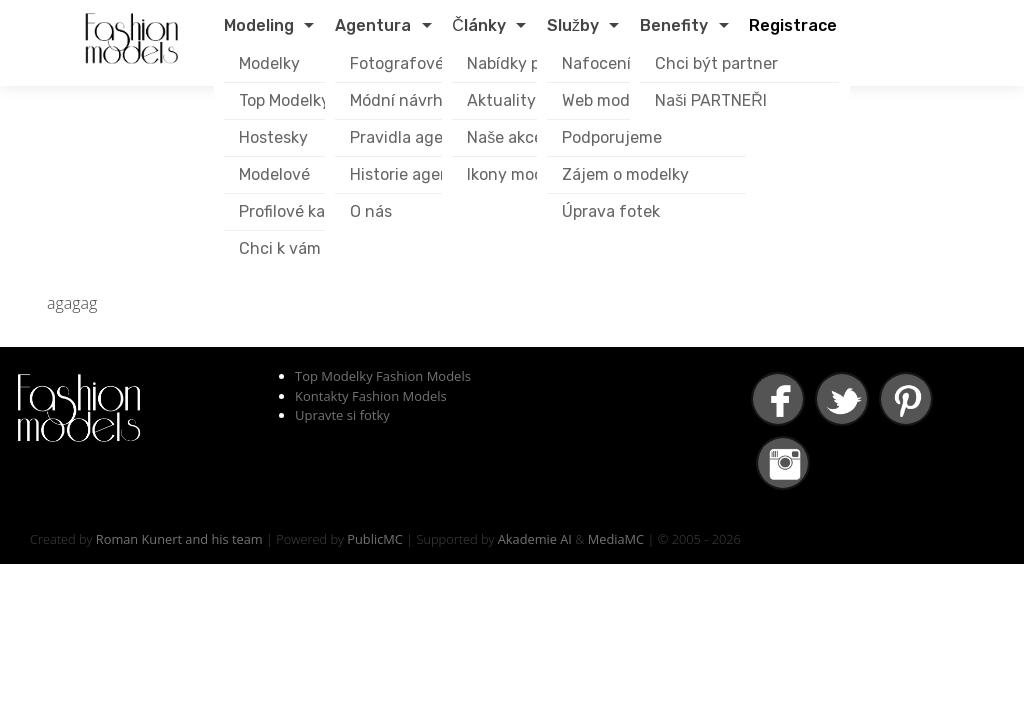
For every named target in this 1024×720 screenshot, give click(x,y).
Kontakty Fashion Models (371, 396)
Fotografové (397, 63)
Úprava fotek (611, 211)
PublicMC (375, 539)
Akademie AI (535, 539)
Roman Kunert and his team (179, 539)
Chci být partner (716, 63)
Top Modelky (284, 100)
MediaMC (616, 539)
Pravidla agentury (417, 137)
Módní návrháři (405, 100)
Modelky (269, 63)
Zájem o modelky (625, 174)
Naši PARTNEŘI (711, 100)
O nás (371, 211)
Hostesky (273, 137)
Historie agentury (416, 174)
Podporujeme (612, 137)
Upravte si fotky (342, 415)
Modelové (274, 174)
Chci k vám (280, 248)
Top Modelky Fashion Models (383, 376)
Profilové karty (293, 211)
